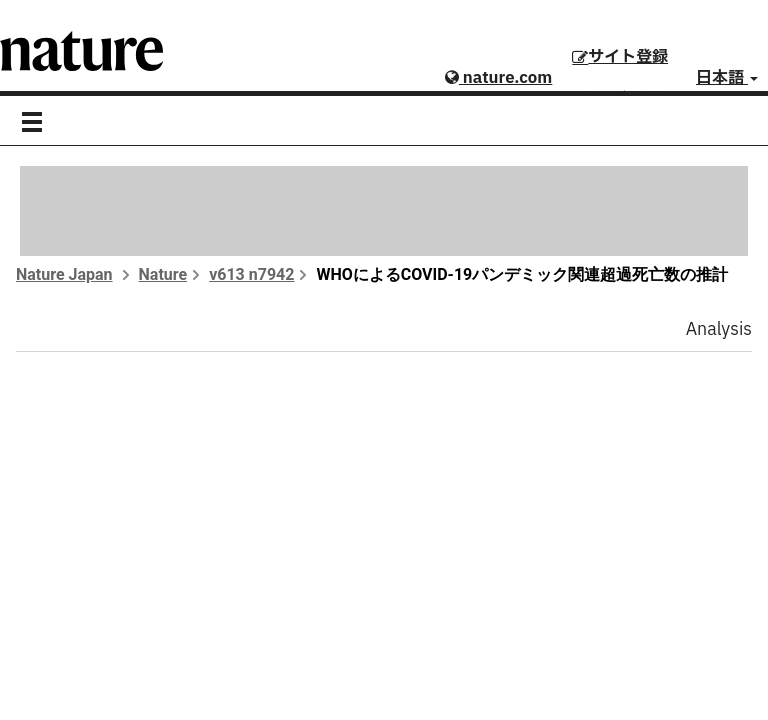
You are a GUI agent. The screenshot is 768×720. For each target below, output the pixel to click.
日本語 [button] (727, 78)
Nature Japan (64, 274)
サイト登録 (620, 57)
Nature (163, 274)
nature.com (498, 78)
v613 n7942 (251, 274)
